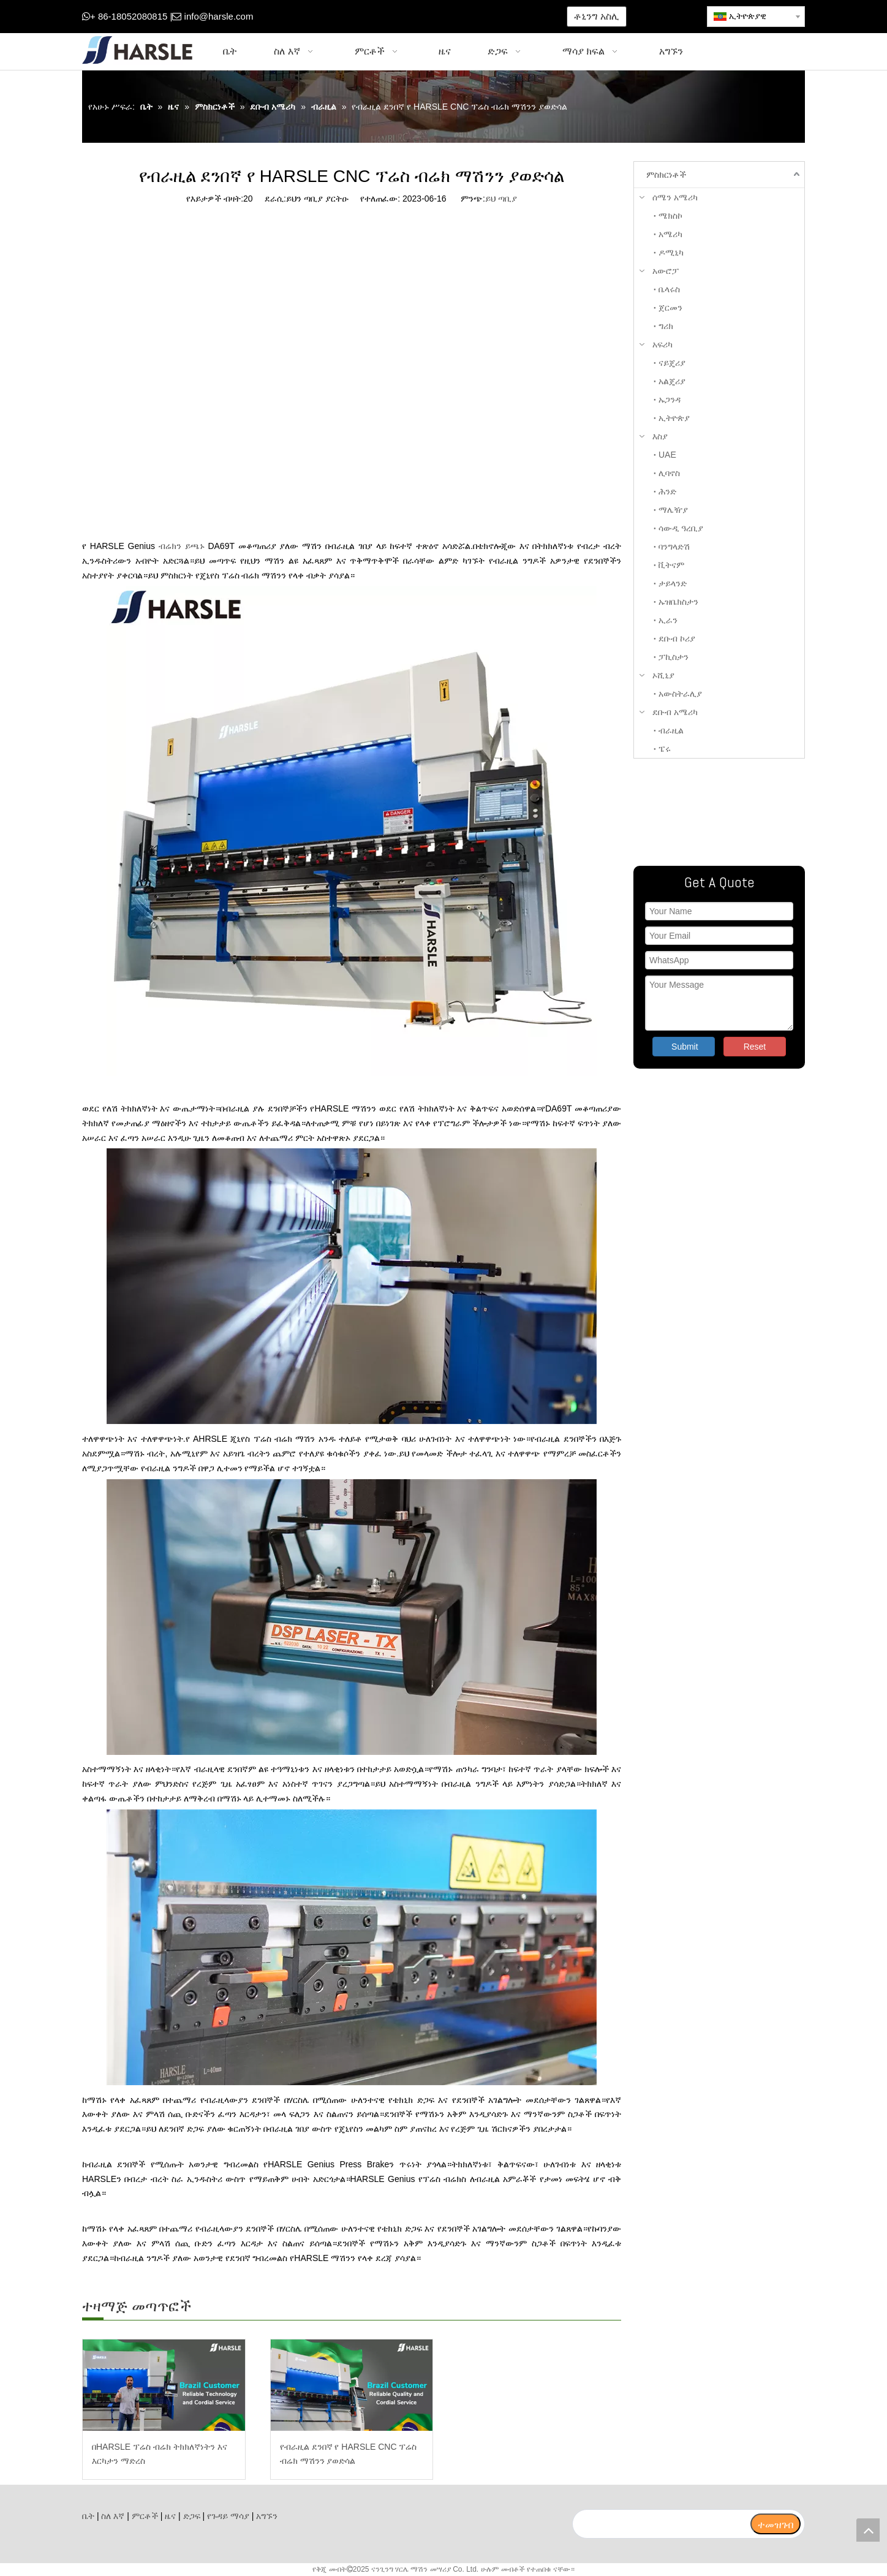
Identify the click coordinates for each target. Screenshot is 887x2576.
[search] (661, 2524)
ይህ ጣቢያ (501, 198)
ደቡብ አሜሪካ (675, 712)
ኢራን (668, 620)
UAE (667, 455)
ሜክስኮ (670, 216)
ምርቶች (145, 2516)
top (868, 2530)
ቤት (88, 2516)
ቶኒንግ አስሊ (596, 16)
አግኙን (266, 2516)
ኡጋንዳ (670, 399)
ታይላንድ (673, 583)
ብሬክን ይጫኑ (182, 546)
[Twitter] (373, 17)
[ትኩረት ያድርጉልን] (719, 812)
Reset (755, 1046)
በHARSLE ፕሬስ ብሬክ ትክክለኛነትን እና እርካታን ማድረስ (159, 2454)
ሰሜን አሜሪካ (675, 197)
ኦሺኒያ (663, 675)
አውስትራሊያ (680, 694)
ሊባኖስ (669, 473)
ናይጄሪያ (672, 363)
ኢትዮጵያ (674, 418)
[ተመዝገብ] (775, 2523)
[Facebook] (335, 17)
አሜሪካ (670, 234)
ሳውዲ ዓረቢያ (681, 528)
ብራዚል (671, 730)
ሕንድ (667, 491)
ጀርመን (670, 308)
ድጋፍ (191, 2516)
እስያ (660, 436)
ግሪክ (666, 326)
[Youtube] (392, 17)
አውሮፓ (665, 271)
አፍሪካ (662, 344)
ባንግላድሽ (674, 546)
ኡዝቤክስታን (678, 602)
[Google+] (354, 17)
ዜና (170, 2516)
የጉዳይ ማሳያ (228, 2516)
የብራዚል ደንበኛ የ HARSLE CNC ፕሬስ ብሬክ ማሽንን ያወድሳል (348, 2454)
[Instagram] (411, 17)
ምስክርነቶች (666, 175)
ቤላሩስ (669, 289)
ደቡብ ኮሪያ (677, 638)
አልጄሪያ (672, 381)
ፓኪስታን (674, 657)
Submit (684, 1046)
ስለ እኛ (112, 2516)
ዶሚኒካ (671, 252)
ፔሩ (665, 749)
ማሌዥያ (673, 510)
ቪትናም (671, 565)
